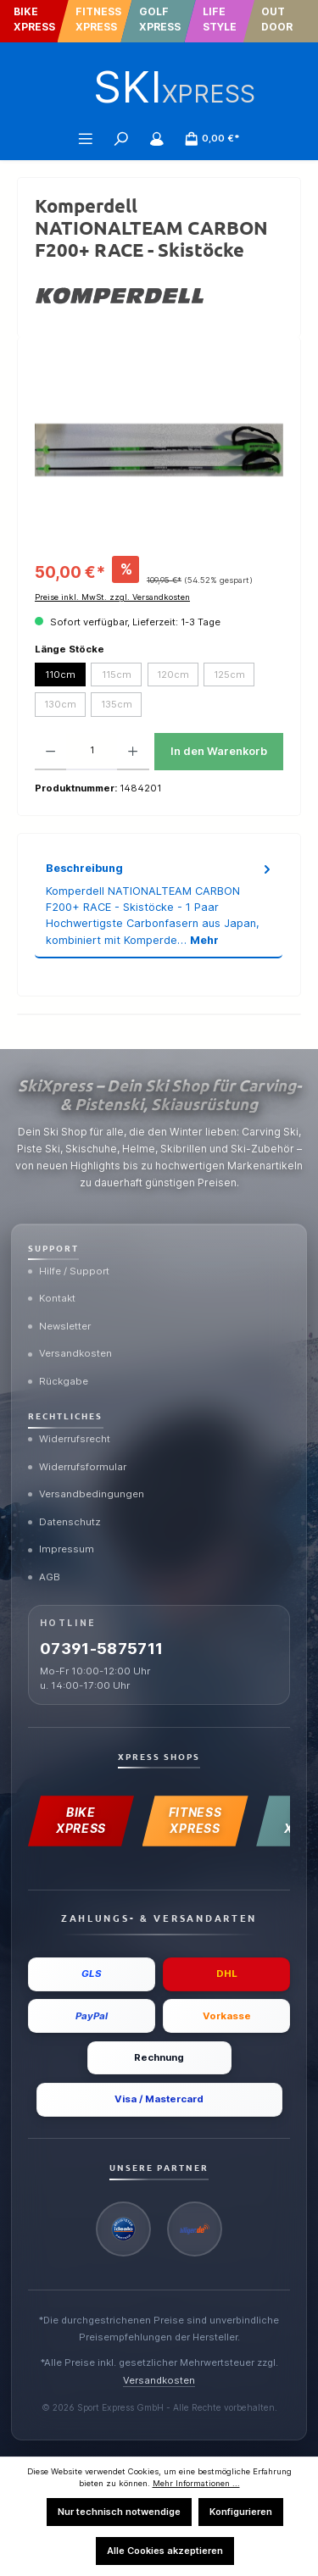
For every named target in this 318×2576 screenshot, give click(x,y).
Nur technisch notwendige (119, 2512)
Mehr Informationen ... (196, 2483)
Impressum (61, 1549)
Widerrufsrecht (69, 1439)
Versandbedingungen (86, 1494)
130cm (60, 704)
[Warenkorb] (212, 138)
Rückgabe (58, 1381)
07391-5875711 (102, 1649)
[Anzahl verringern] (50, 751)
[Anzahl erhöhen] (132, 751)
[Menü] (85, 138)
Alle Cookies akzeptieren (165, 2551)
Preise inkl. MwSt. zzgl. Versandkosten (112, 597)
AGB (44, 1577)
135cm (116, 704)
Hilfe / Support (68, 1271)
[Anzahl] (91, 751)
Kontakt (51, 1298)
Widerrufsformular (77, 1467)
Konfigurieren (240, 2512)
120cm (173, 674)
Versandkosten (70, 1353)
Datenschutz (64, 1522)
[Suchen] (121, 138)
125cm (229, 674)
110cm (60, 674)
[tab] (158, 904)
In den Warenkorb (218, 751)
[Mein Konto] (157, 138)
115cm (116, 674)
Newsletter (59, 1326)
